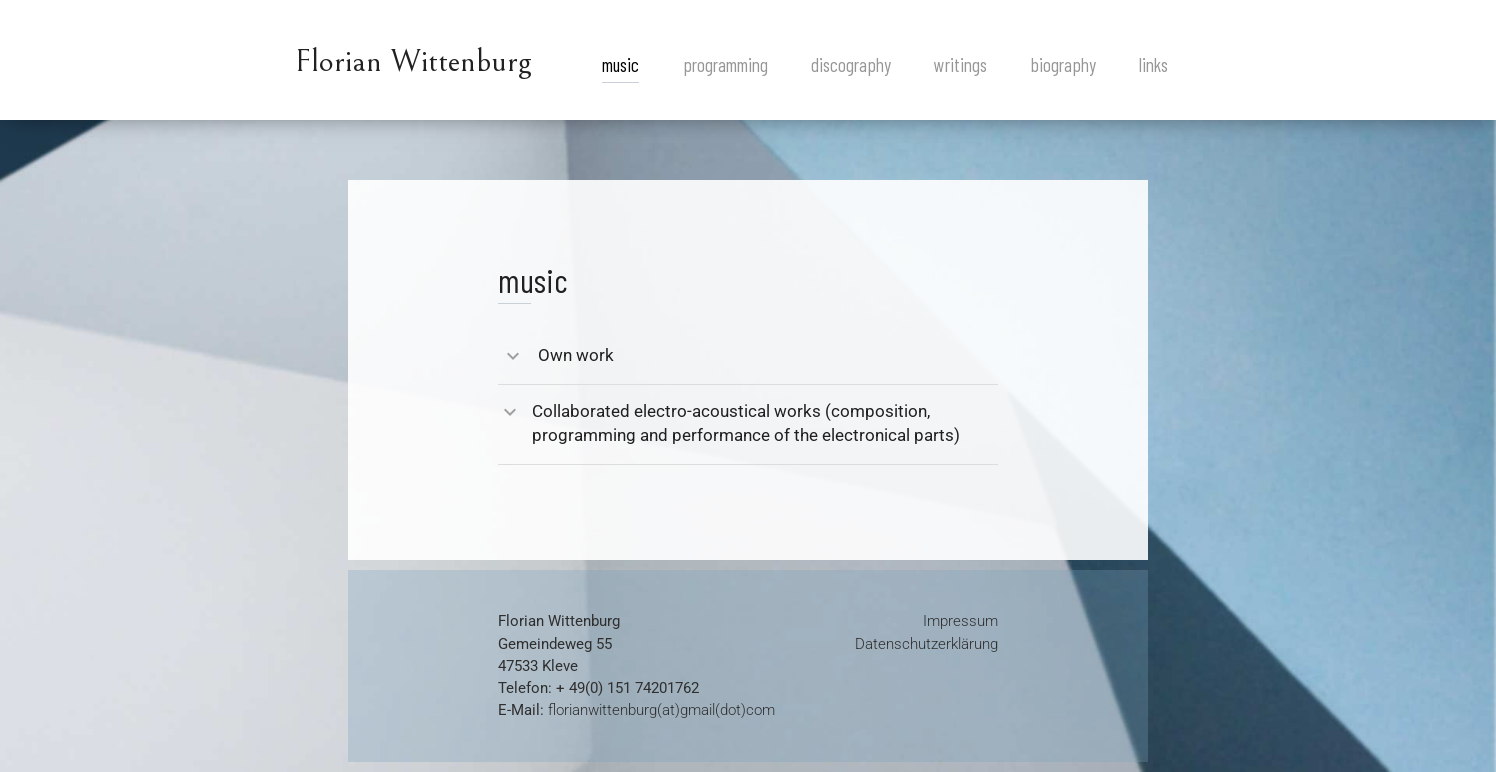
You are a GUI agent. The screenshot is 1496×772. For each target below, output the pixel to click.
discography (851, 64)
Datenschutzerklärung (926, 644)
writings (960, 64)
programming (725, 64)
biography (1063, 64)
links (1153, 64)
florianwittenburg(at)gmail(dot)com (661, 710)
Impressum (960, 621)
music (620, 64)
